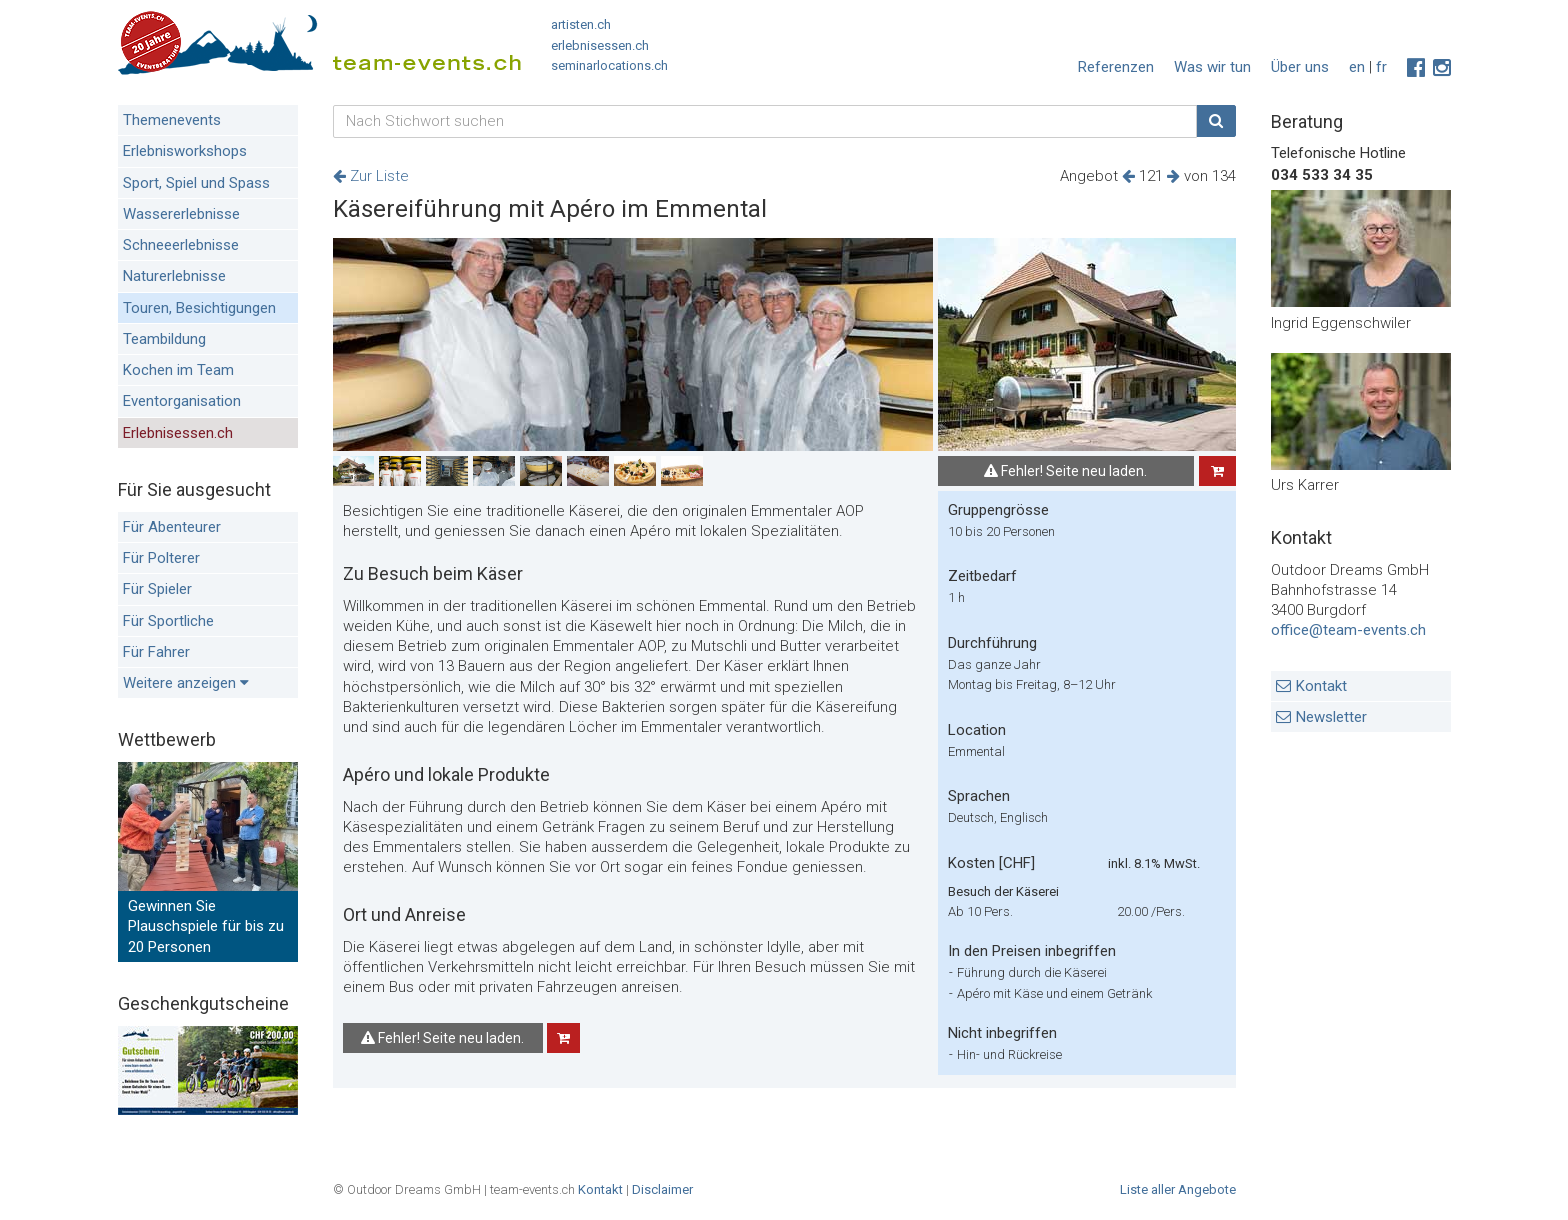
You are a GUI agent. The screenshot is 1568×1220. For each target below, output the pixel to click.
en (1357, 67)
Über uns (1300, 67)
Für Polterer (161, 558)
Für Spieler (157, 589)
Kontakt (1321, 686)
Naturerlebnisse (174, 276)
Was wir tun (1212, 67)
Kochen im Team (178, 370)
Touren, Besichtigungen (199, 308)
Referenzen (1116, 67)
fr (1381, 67)
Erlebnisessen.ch (178, 433)
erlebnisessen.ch (600, 45)
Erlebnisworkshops (185, 151)
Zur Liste (371, 176)
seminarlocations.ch (609, 65)
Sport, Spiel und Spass (196, 183)
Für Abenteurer (172, 527)
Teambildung (164, 339)
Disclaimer (662, 1189)
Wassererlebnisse (181, 214)
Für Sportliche (168, 621)
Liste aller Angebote (1178, 1189)
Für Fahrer (156, 652)
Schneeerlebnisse (181, 245)
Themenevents (172, 120)
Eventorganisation (182, 401)
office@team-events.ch (1348, 630)
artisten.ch (581, 24)
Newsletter (1331, 717)
